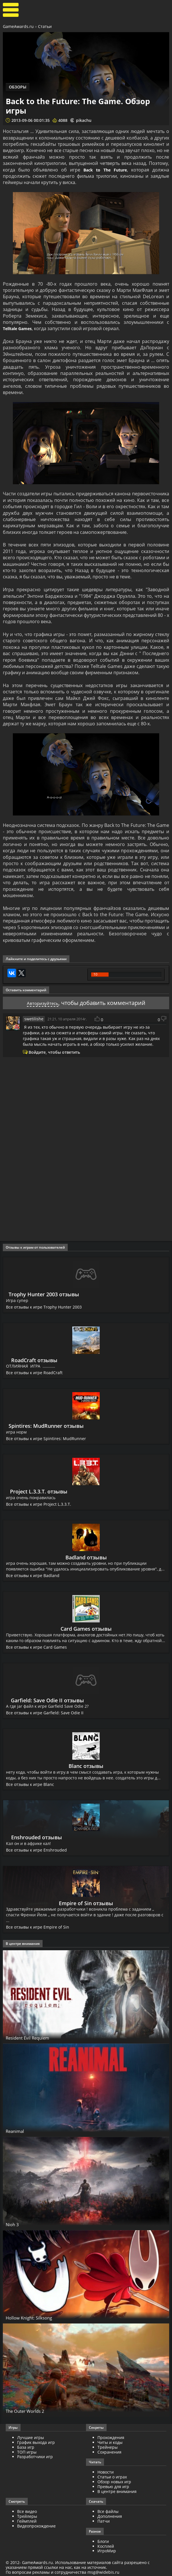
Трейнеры (107, 2447)
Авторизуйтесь (42, 1003)
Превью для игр (113, 2486)
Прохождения (110, 2437)
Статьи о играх (112, 2477)
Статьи (45, 26)
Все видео (27, 2511)
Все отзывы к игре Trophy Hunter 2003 (44, 1307)
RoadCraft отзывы (35, 1360)
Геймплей (27, 2521)
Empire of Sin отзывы (86, 1903)
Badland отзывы (86, 1557)
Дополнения (109, 2516)
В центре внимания (117, 2491)
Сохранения (109, 2452)
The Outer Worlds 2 (30, 2410)
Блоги (103, 2541)
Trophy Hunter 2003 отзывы (44, 1294)
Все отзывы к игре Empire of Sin (38, 1927)
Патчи (103, 2521)
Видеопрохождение (36, 2526)
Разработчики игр (35, 2456)
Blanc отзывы (86, 1766)
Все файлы (108, 2511)
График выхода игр (36, 2442)
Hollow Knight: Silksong (36, 2317)
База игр (25, 2447)
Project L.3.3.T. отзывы (39, 1491)
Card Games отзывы (86, 1628)
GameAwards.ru (18, 26)
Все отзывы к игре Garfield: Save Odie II (45, 1712)
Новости (105, 2472)
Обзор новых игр (114, 2481)
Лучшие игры (30, 2437)
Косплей (105, 2546)
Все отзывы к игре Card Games (36, 1647)
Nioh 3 (14, 2224)
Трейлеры (27, 2516)
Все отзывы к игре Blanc (30, 1784)
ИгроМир (106, 2550)
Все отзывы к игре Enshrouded (37, 1850)
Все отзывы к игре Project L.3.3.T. (39, 1504)
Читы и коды (110, 2442)
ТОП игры (27, 2452)
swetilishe (32, 1018)
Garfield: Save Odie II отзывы (47, 1700)
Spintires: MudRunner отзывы (46, 1425)
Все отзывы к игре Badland (33, 1575)
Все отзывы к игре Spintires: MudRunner (46, 1438)
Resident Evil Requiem (35, 2037)
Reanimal (18, 2130)
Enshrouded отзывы (36, 1837)
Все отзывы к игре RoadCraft (35, 1372)
